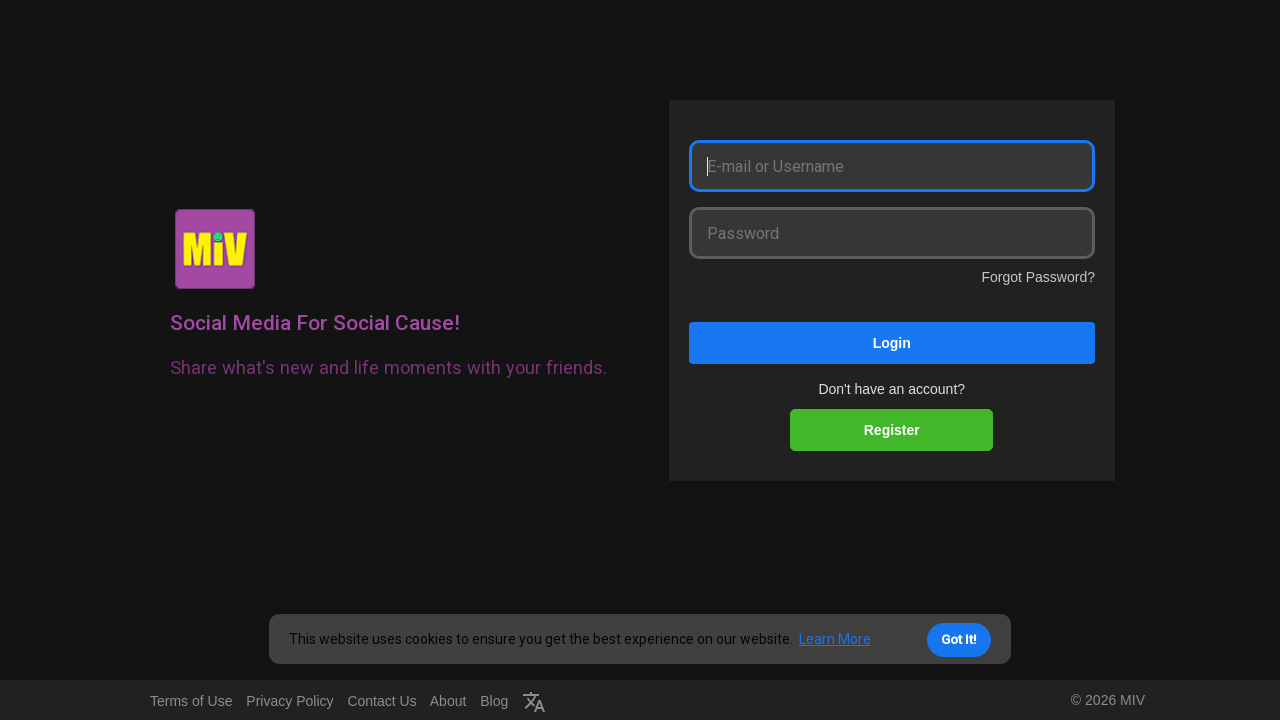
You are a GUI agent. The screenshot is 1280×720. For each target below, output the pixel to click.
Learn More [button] (835, 639)
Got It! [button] (959, 639)
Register (892, 430)
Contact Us (381, 701)
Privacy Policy (289, 701)
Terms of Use (191, 701)
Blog (494, 701)
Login (892, 343)
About (448, 701)
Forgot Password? (1038, 277)
